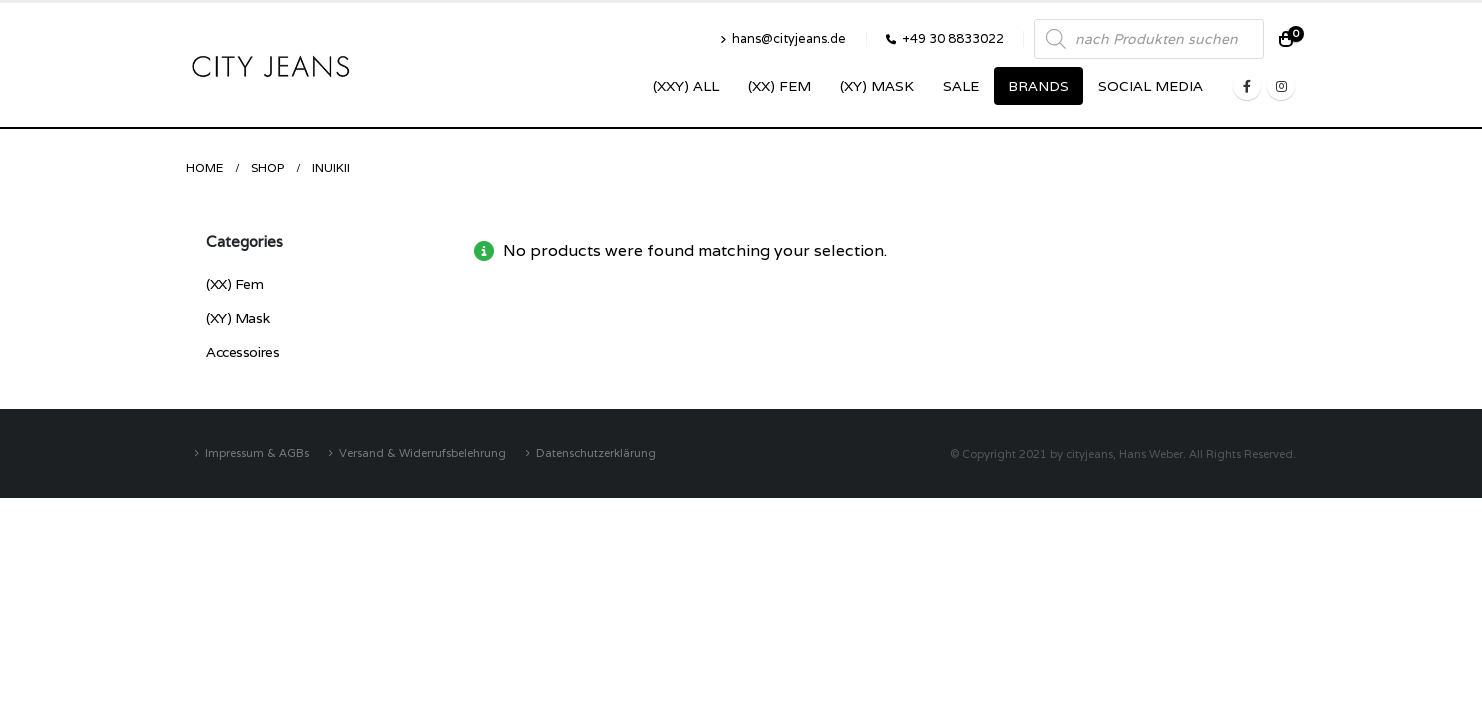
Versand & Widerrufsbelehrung (422, 452)
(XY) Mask (877, 86)
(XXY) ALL (686, 86)
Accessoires (242, 352)
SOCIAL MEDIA (1150, 86)
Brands (1038, 86)
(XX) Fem (779, 86)
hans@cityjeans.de (783, 38)
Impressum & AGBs (257, 452)
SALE (961, 86)
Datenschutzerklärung (596, 452)
